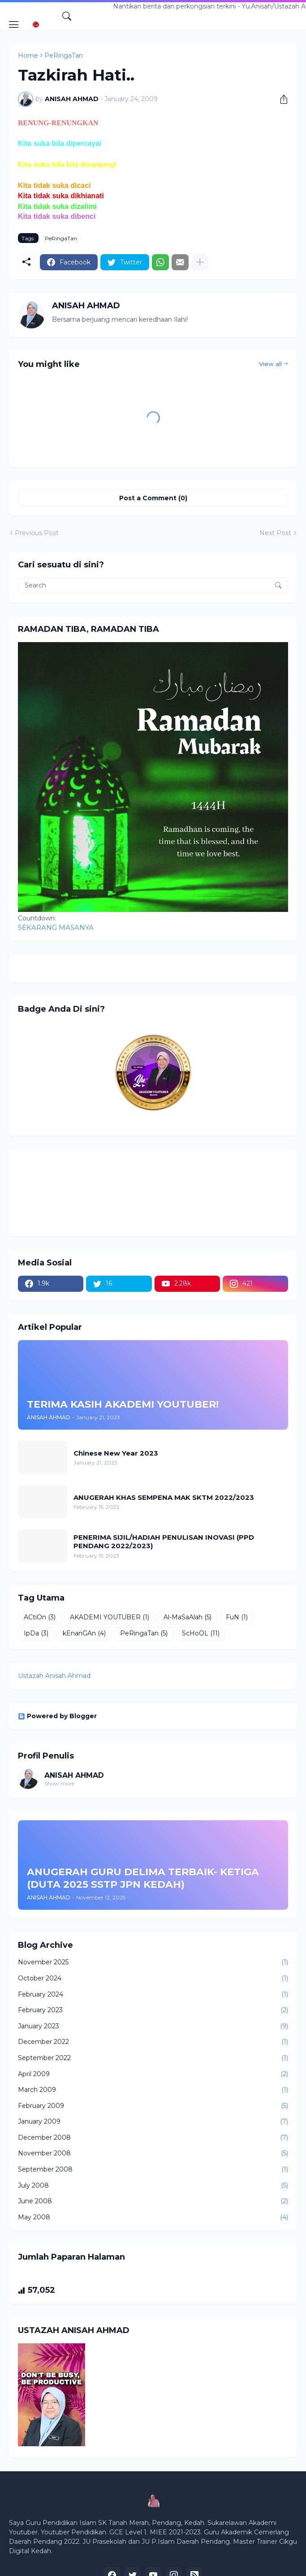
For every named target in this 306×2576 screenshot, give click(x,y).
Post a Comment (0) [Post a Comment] (153, 498)
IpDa (36, 1633)
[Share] (280, 99)
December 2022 (153, 2042)
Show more (59, 1783)
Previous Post (37, 533)
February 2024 (153, 1994)
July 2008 (153, 2185)
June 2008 (153, 2201)
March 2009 (153, 2090)
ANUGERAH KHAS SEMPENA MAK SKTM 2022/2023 (163, 1497)
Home (28, 55)
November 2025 (153, 1962)
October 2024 (153, 1978)
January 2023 (153, 2026)
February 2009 (153, 2106)
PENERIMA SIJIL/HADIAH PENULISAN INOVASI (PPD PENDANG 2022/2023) (163, 1541)
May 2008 (153, 2217)
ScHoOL (201, 1633)
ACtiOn (40, 1617)
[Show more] (199, 262)
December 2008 (153, 2137)
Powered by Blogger (57, 1716)
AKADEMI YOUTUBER (109, 1617)
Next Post (275, 533)
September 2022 (153, 2058)
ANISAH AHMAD (74, 1775)
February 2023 (153, 2010)
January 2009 (153, 2121)
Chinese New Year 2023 (115, 1453)
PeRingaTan (63, 55)
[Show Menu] (14, 24)
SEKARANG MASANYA (56, 927)
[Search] (66, 16)
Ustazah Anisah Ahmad (54, 1676)
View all (270, 363)
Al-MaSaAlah (187, 1617)
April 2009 (153, 2074)
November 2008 (153, 2153)
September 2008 (153, 2169)
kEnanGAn (84, 1633)
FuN (237, 1617)
